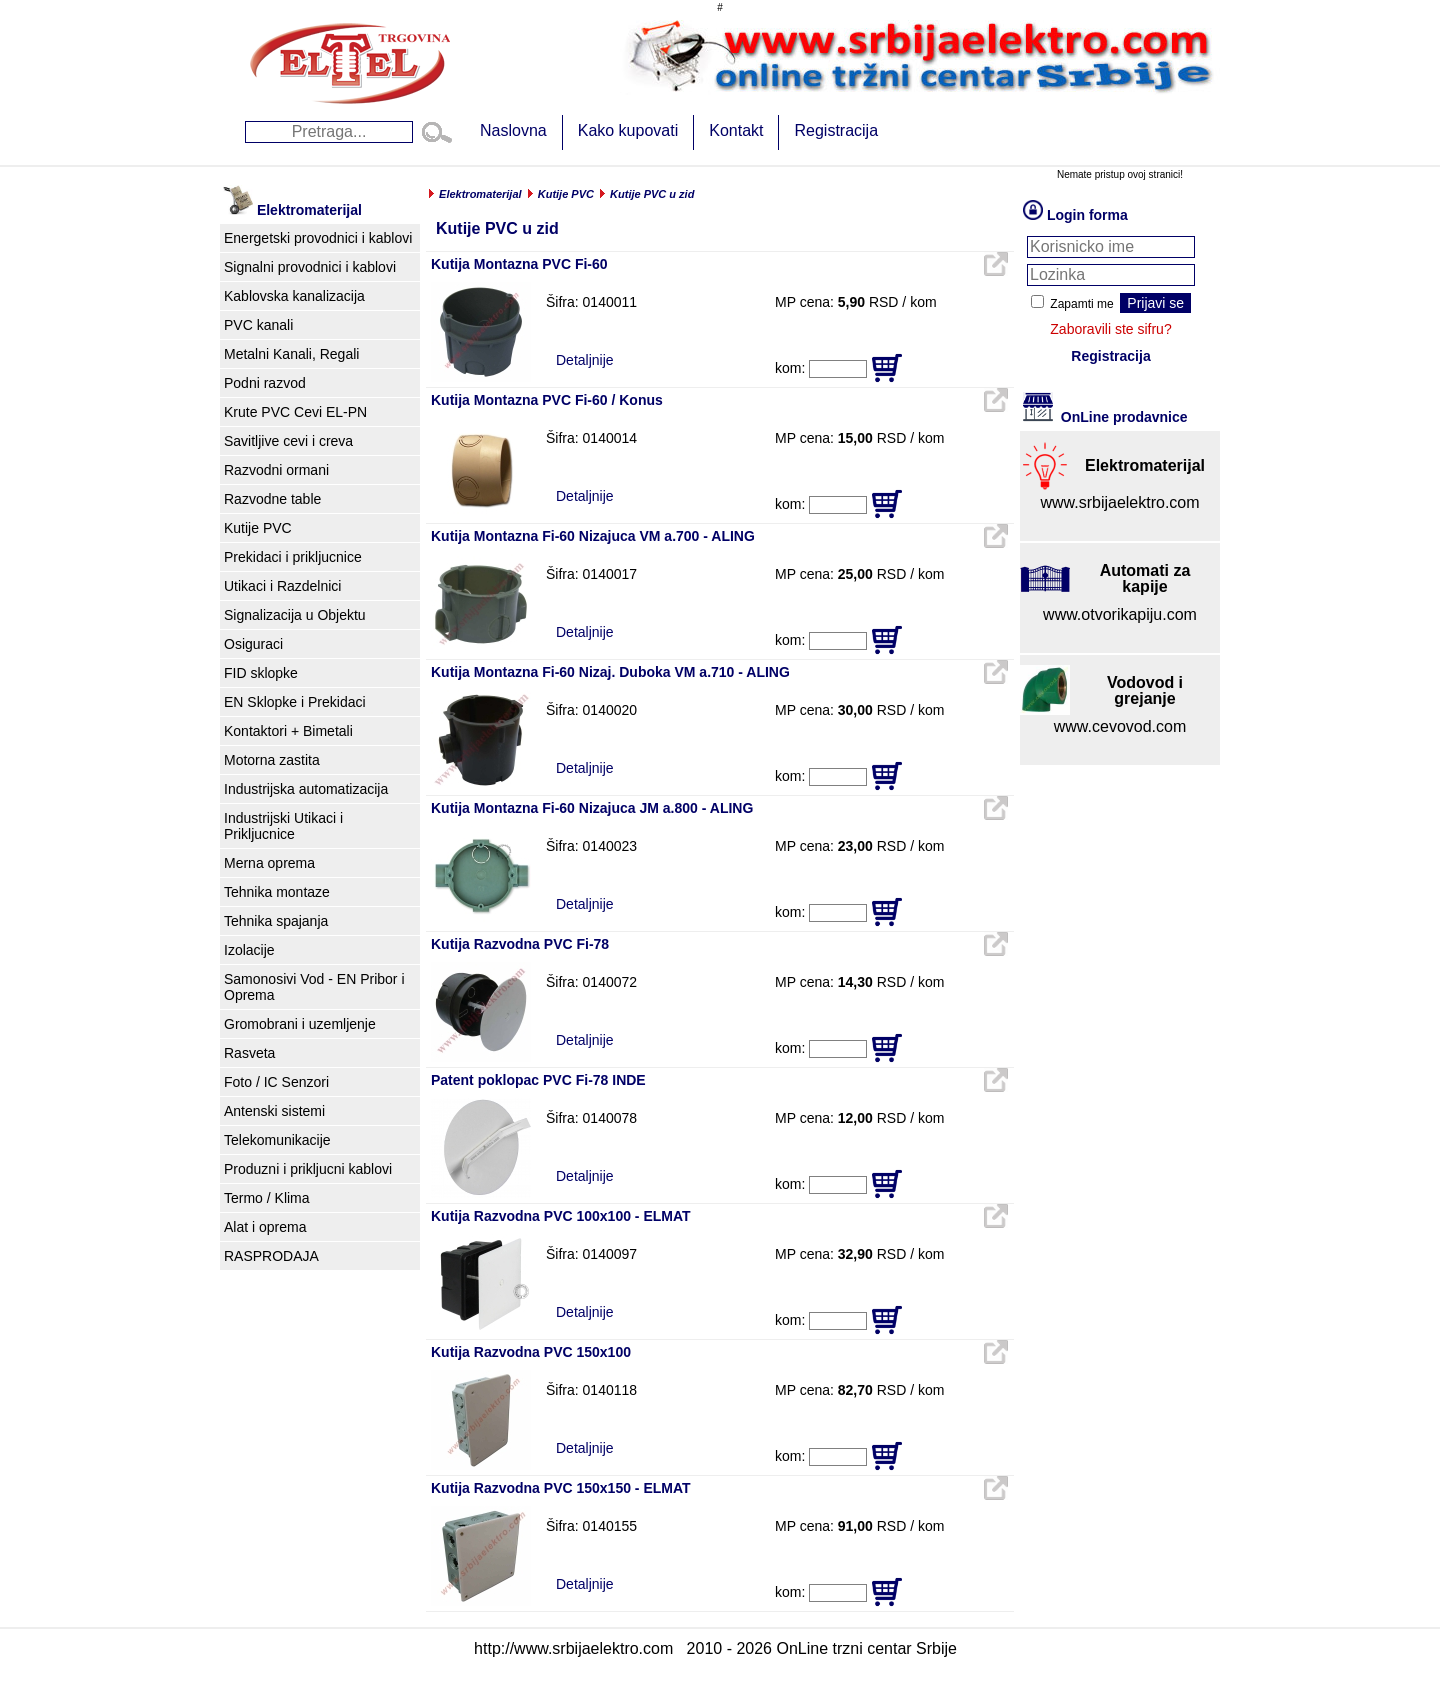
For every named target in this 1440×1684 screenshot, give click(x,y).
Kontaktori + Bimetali (288, 731)
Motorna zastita (272, 760)
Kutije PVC (258, 528)
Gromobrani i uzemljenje (300, 1024)
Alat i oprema (265, 1227)
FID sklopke (261, 673)
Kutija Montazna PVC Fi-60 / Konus (547, 400)
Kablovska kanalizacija (294, 296)
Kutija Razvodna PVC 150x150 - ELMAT (561, 1488)
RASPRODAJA (271, 1256)
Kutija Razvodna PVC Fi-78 (520, 944)
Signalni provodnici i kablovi (310, 267)
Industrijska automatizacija (306, 789)
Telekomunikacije (277, 1140)
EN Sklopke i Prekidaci (295, 702)
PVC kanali (258, 325)
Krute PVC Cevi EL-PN (295, 412)
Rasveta (249, 1053)
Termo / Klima (267, 1198)
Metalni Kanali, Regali (291, 354)
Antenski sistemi (274, 1111)
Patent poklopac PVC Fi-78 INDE (538, 1080)
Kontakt (736, 130)
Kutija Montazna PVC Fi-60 (519, 264)
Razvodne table (272, 499)
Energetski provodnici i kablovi (318, 238)
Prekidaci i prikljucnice (293, 557)
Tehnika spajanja (276, 921)
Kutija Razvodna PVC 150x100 (531, 1352)
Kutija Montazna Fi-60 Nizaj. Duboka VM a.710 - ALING (610, 672)
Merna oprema (269, 863)
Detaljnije (585, 360)
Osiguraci (253, 644)
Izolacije (249, 950)
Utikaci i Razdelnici (282, 586)
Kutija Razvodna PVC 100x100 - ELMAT (561, 1216)
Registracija (836, 130)
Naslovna (513, 130)
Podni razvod (265, 383)
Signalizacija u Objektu (295, 615)
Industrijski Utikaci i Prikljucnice (283, 826)
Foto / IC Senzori (276, 1082)
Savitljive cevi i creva (288, 441)
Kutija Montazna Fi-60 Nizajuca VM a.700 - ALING (593, 536)
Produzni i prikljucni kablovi (308, 1169)
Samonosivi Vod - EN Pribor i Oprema (314, 987)
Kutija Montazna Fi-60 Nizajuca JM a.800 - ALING (592, 808)
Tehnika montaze (277, 892)
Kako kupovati (628, 130)
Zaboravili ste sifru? (1110, 329)
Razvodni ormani (276, 470)
